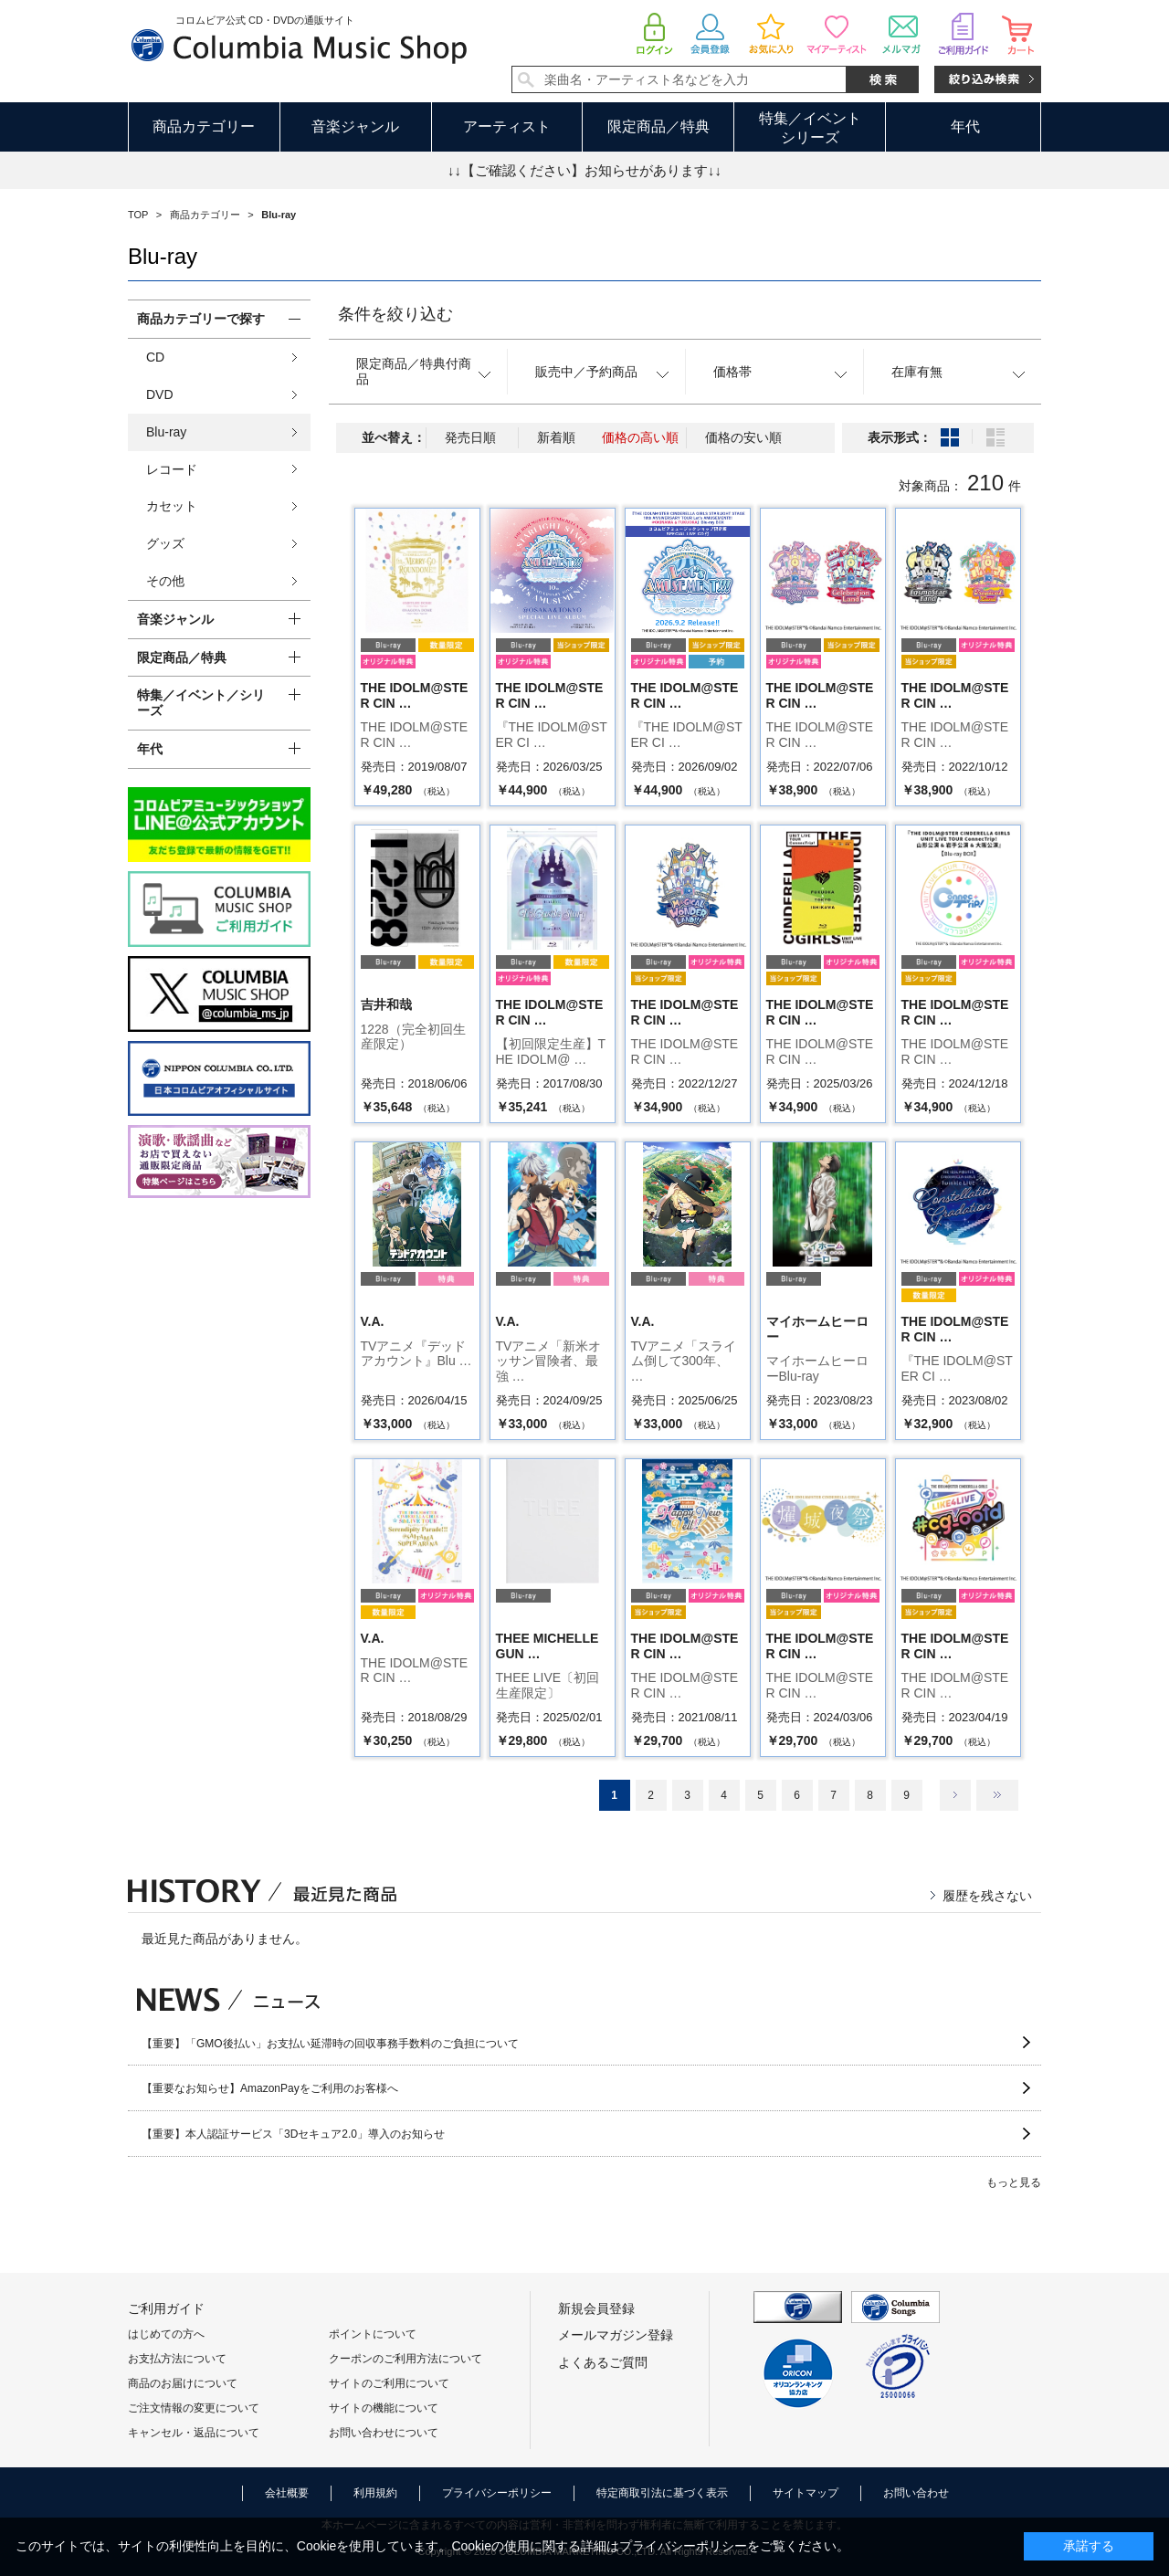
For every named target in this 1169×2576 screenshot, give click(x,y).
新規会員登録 (596, 2308)
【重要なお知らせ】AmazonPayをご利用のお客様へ (270, 2088)
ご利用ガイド (166, 2308)
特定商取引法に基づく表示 (662, 2493)
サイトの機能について (383, 2408)
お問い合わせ (916, 2493)
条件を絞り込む (395, 314)
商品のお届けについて (182, 2383)
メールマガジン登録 (615, 2335)
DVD (160, 394)
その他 (165, 580)
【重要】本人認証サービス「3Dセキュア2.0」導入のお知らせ (293, 2134)
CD (155, 357)
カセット (171, 506)
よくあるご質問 (603, 2362)
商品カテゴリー (204, 126)
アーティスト (507, 126)
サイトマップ (805, 2493)
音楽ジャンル (355, 126)
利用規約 (375, 2493)
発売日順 (470, 437)
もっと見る (1013, 2182)
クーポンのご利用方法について (405, 2358)
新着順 (556, 437)
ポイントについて (372, 2334)
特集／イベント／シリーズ (201, 703)
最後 (997, 1795)
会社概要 (287, 2493)
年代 (965, 126)
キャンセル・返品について (193, 2432)
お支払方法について (177, 2358)
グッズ (165, 543)
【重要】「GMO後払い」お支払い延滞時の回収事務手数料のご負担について (330, 2043)
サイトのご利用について (389, 2383)
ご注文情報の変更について (193, 2408)
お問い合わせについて (383, 2432)
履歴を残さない (987, 1895)
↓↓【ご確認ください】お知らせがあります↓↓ (584, 170)
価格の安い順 (743, 437)
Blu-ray (166, 432)
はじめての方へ (166, 2334)
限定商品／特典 (658, 126)
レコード (171, 469)
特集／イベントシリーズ (810, 127)
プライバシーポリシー (497, 2493)
